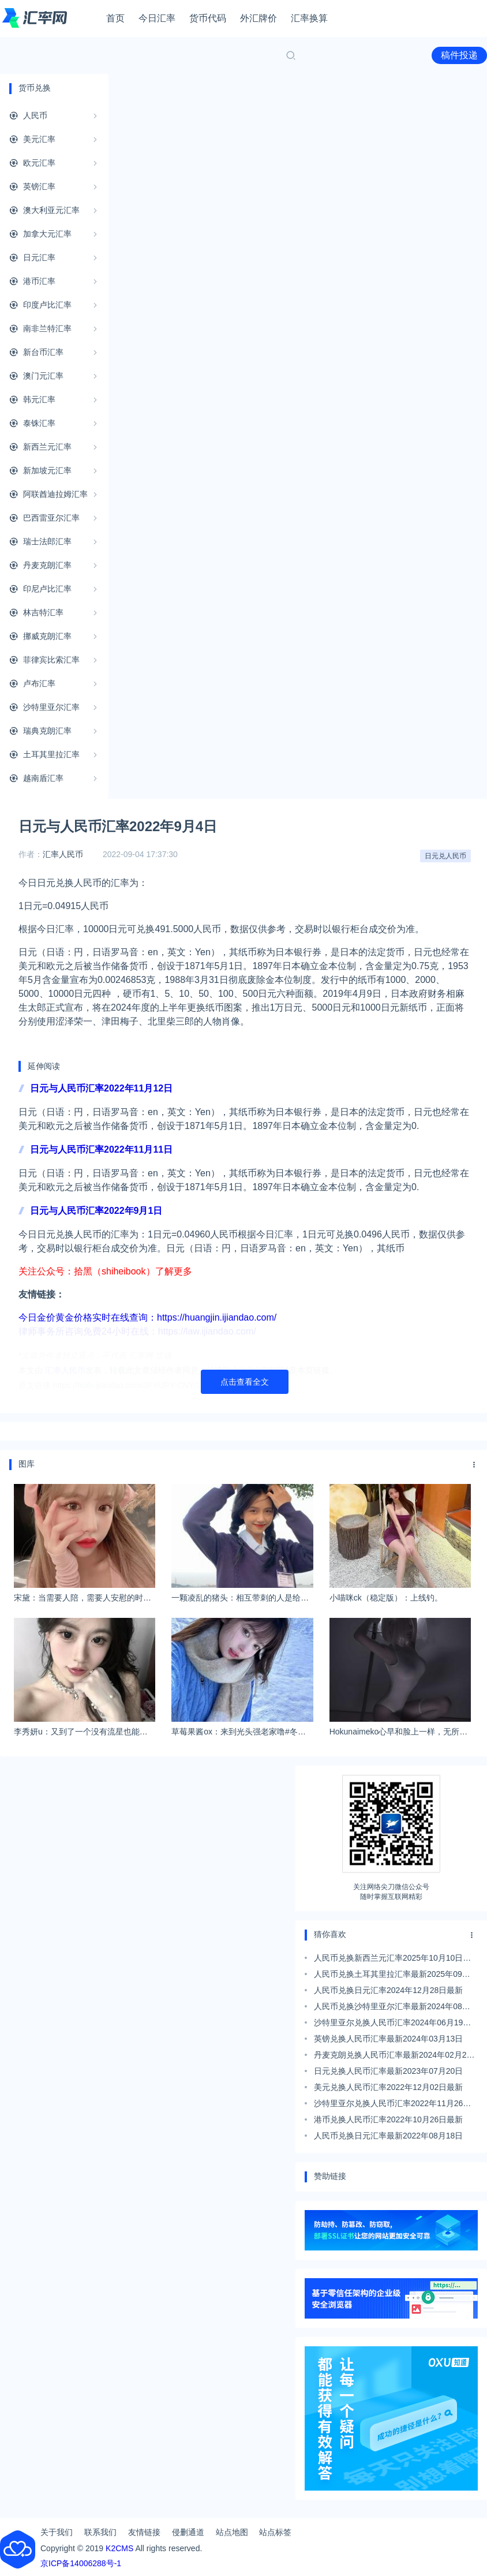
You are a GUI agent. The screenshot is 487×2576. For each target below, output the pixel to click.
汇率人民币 (63, 854)
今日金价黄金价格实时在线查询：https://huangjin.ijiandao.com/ (147, 1317)
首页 (115, 18)
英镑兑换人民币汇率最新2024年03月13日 (388, 2038)
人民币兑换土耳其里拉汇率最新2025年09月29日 (392, 1975)
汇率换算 (309, 18)
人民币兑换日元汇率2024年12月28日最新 (388, 1990)
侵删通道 (188, 2532)
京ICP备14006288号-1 (80, 2563)
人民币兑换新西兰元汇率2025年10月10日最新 (392, 1959)
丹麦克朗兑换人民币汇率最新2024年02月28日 (392, 2056)
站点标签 (275, 2532)
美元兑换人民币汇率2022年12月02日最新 (388, 2087)
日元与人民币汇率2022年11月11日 (101, 1149)
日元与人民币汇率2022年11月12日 (101, 1088)
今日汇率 (156, 18)
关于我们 (56, 2532)
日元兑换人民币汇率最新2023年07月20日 (388, 2071)
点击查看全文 (244, 1381)
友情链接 (144, 2532)
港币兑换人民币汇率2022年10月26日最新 (388, 2119)
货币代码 (207, 18)
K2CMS (119, 2548)
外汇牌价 (258, 18)
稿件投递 (459, 55)
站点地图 (232, 2532)
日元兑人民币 (445, 856)
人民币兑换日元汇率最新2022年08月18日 (388, 2135)
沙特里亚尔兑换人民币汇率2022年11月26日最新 (392, 2105)
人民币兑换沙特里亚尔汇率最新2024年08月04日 (392, 2008)
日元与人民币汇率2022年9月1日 (96, 1211)
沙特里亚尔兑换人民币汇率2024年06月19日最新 (392, 2024)
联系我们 (100, 2532)
